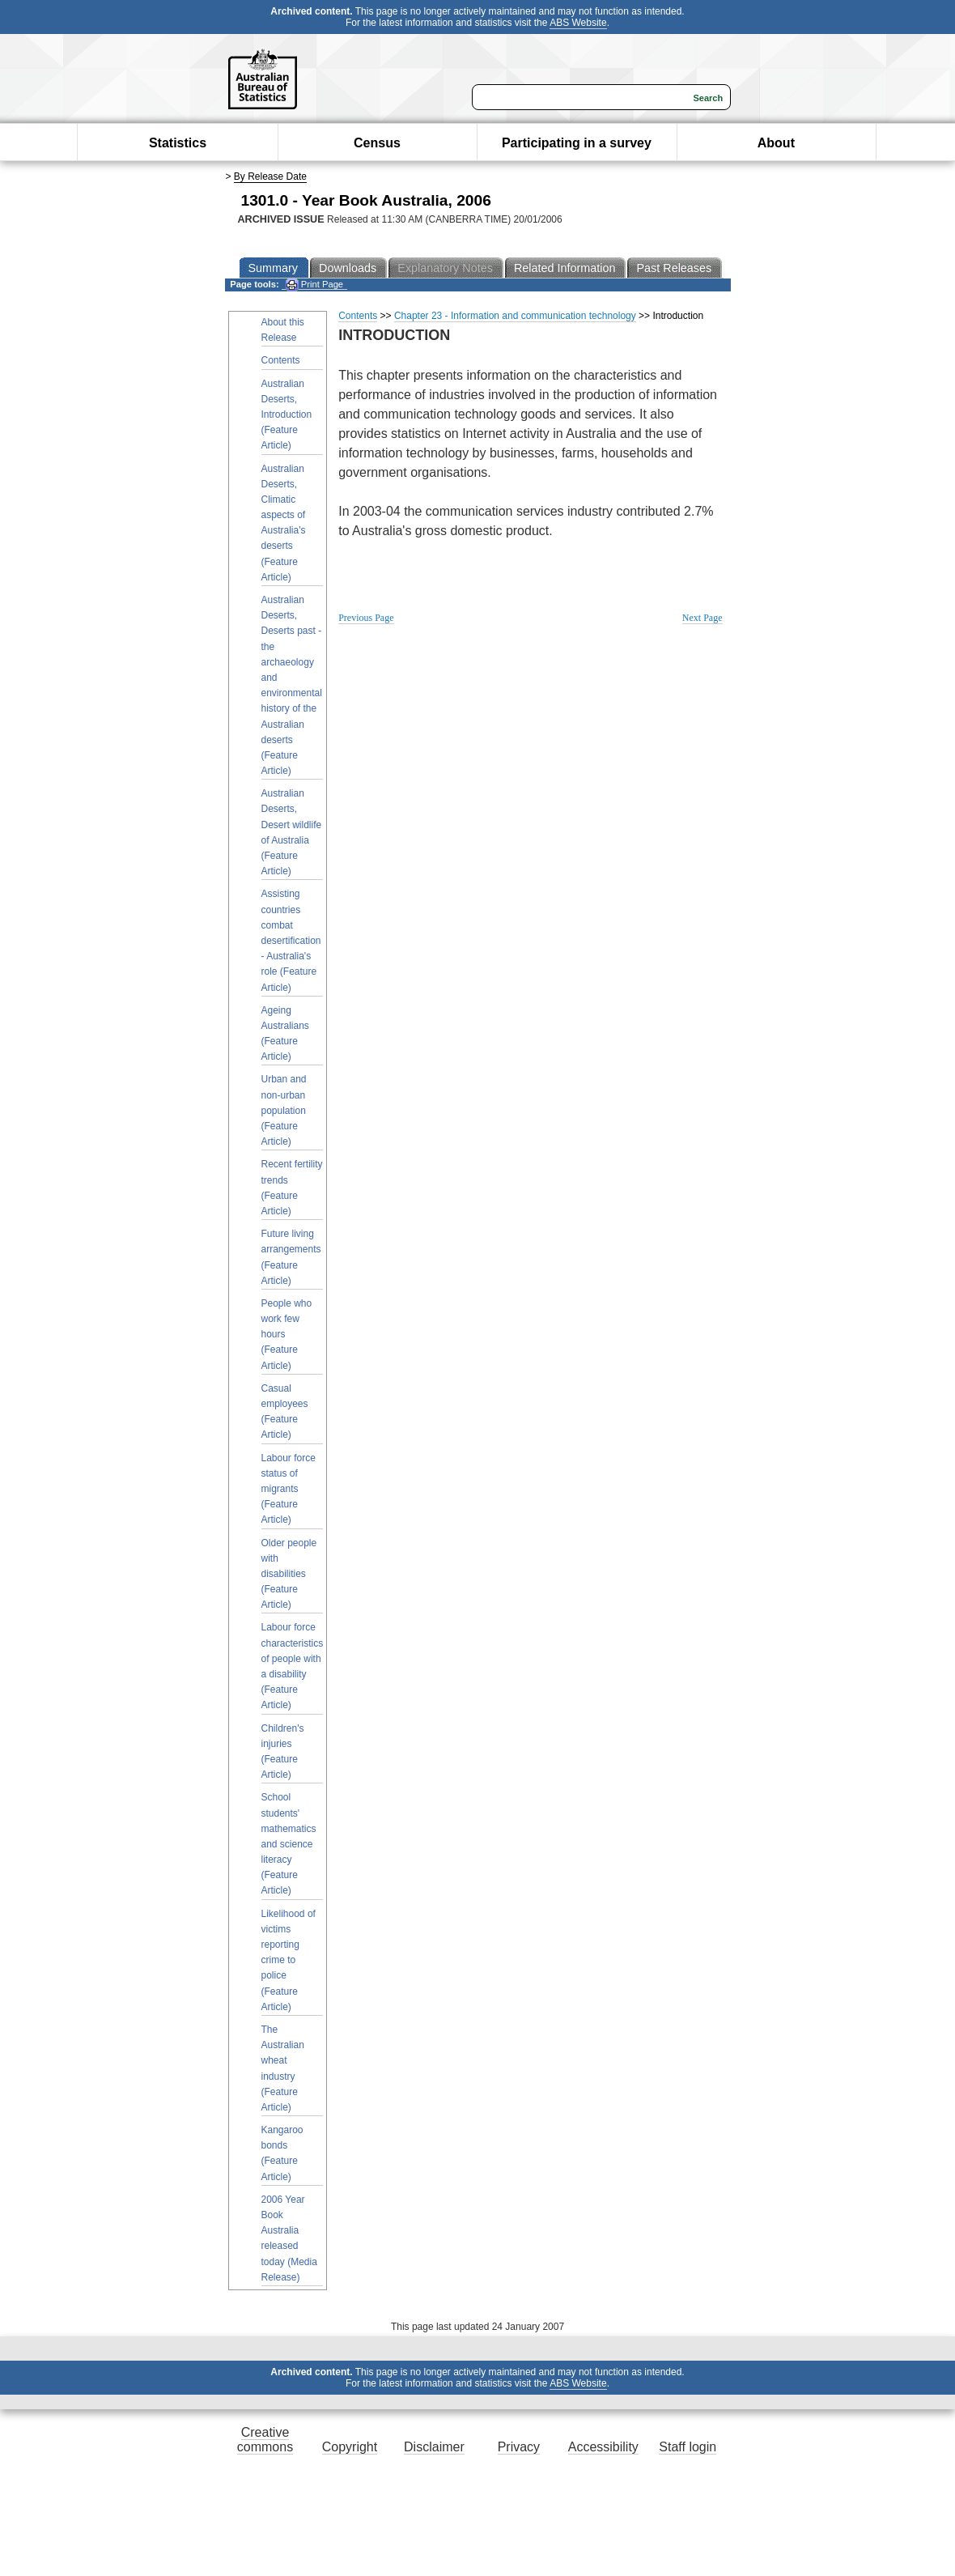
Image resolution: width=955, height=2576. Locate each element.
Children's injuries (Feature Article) (282, 1752)
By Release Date (270, 176)
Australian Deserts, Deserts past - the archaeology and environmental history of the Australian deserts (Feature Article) (291, 685)
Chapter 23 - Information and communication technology (515, 315)
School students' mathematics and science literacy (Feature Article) (288, 1844)
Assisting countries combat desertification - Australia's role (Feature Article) (291, 940)
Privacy (519, 2447)
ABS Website (578, 22)
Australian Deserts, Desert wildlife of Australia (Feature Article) (291, 832)
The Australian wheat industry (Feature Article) (282, 2068)
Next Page (702, 617)
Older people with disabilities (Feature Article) (289, 1574)
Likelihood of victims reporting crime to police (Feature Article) (288, 1960)
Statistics (177, 143)
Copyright (349, 2447)
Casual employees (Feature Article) (284, 1412)
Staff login (687, 2447)
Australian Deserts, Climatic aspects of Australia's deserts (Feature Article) (283, 523)
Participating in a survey (577, 143)
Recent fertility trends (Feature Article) (292, 1187)
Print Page (314, 284)
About (776, 143)
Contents (280, 360)
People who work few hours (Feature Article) (286, 1334)
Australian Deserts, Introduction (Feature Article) (286, 415)
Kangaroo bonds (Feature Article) (282, 2153)
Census (377, 143)
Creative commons (265, 2439)
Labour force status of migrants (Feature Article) (288, 1489)
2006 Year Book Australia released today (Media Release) (289, 2238)
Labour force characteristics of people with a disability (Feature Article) (292, 1666)
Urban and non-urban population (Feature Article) (284, 1110)
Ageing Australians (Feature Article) (285, 1034)
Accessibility (603, 2447)
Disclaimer (434, 2447)
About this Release (282, 330)
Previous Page (365, 617)
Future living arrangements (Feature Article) (291, 1257)
